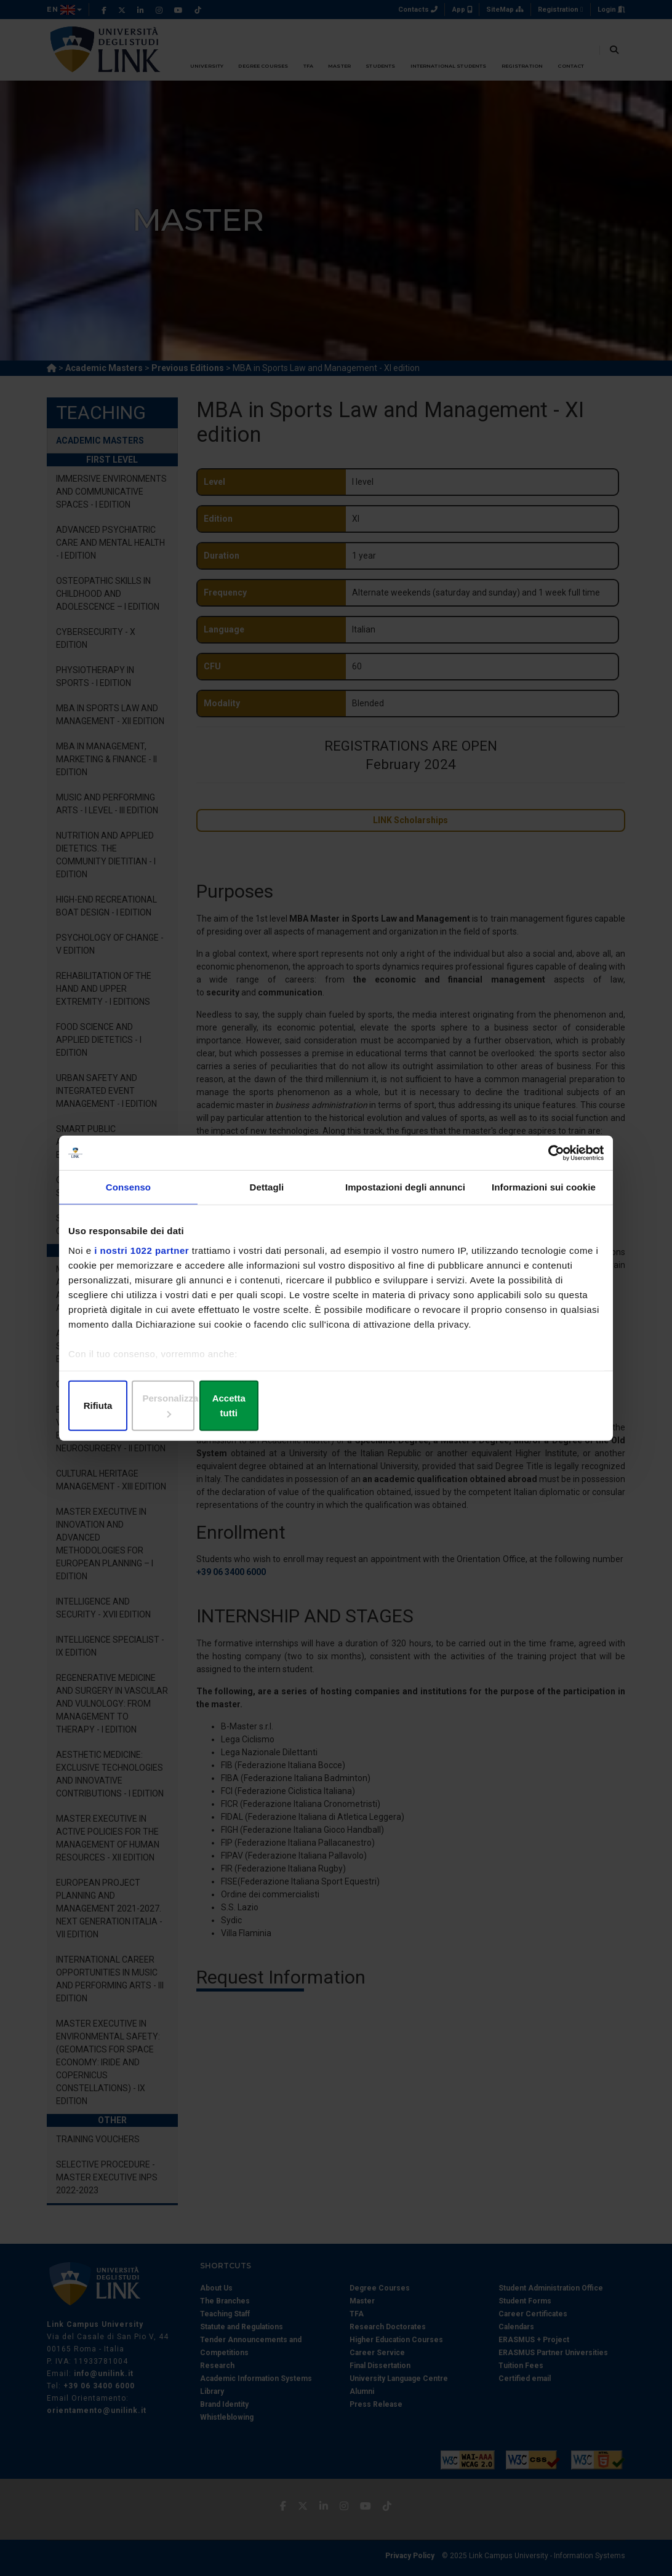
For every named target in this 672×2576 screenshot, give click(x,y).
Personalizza (336, 1407)
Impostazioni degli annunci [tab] (405, 1195)
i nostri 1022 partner (141, 1258)
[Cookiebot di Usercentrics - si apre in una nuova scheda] (550, 1160)
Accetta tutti (516, 1407)
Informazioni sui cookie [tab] (544, 1195)
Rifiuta (156, 1407)
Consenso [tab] (128, 1195)
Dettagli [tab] (267, 1195)
